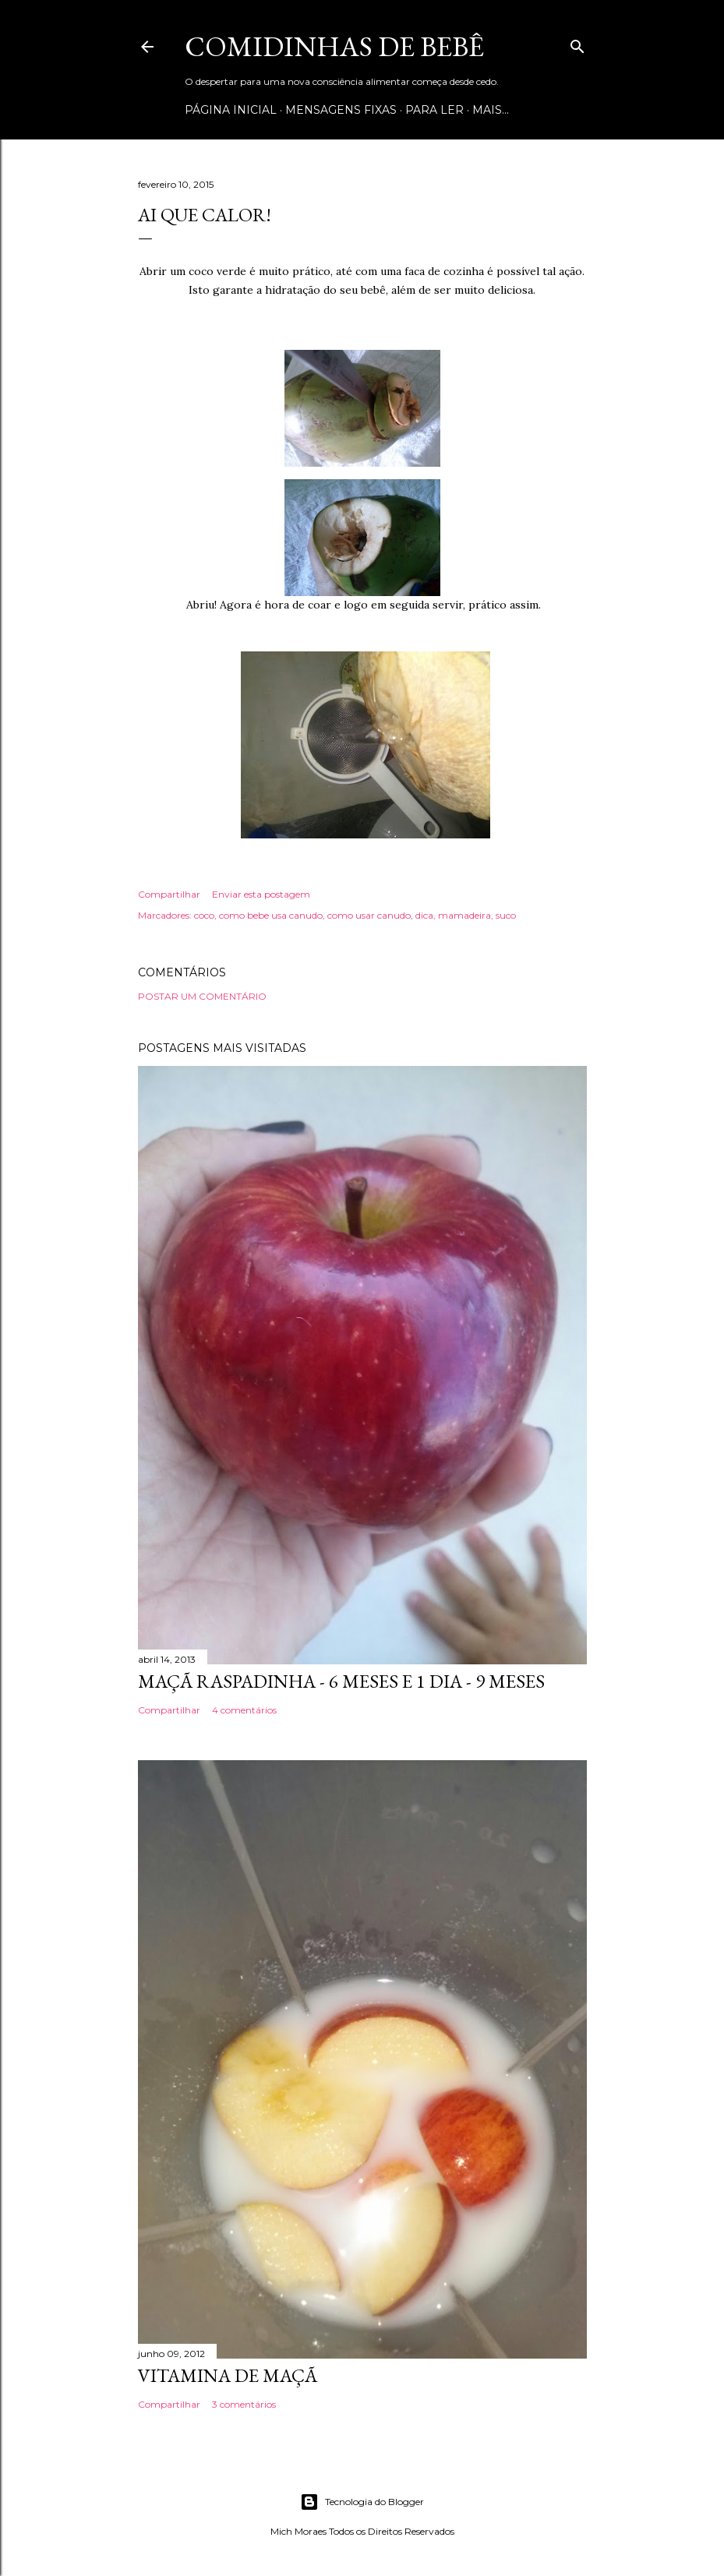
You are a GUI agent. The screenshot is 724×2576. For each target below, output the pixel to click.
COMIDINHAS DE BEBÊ (334, 46)
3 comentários (244, 2404)
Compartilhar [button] (169, 894)
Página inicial (231, 110)
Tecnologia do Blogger (362, 2502)
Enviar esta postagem (261, 894)
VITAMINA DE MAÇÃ (227, 2375)
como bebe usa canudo (271, 915)
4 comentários (244, 1710)
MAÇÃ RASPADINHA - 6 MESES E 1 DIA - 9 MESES (341, 1681)
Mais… (490, 110)
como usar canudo (369, 915)
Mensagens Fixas (341, 110)
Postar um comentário (202, 996)
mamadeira (464, 915)
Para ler (434, 110)
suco (506, 915)
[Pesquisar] (577, 43)
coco (204, 915)
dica (424, 915)
